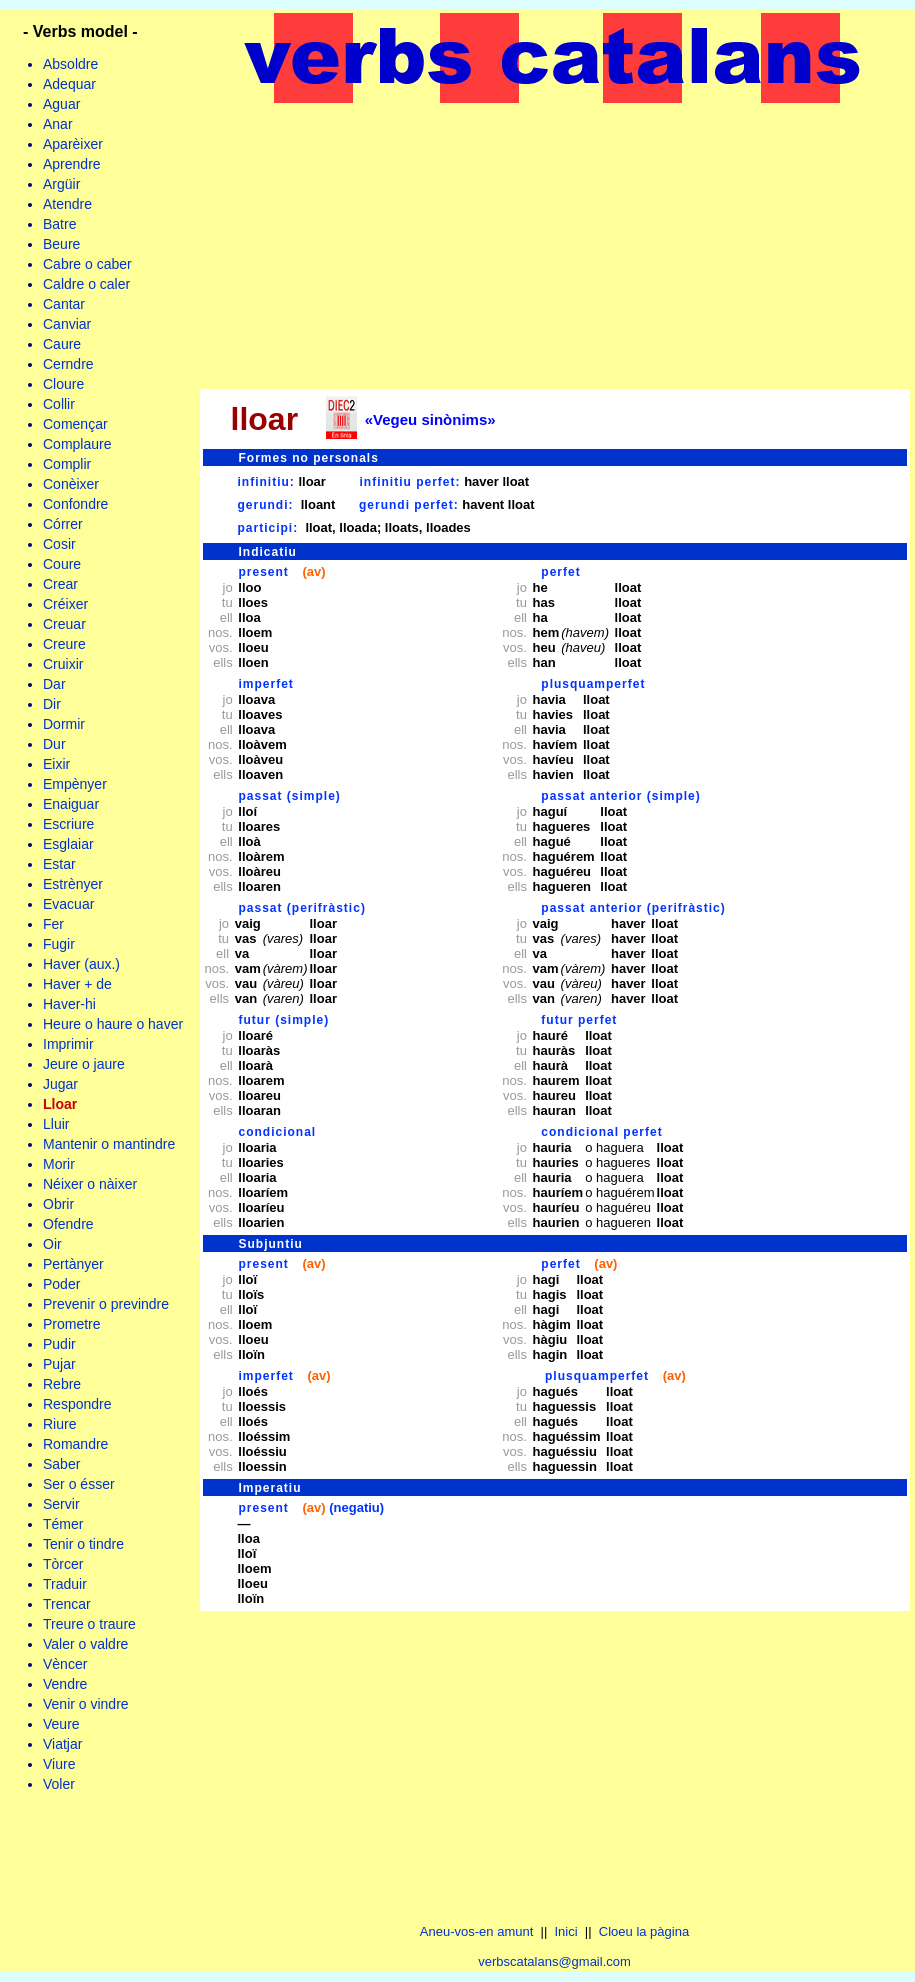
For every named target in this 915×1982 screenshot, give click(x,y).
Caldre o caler (86, 284)
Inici (565, 1931)
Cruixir (63, 664)
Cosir (59, 544)
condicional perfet (601, 1132)
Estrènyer (73, 884)
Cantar (64, 304)
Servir (61, 1504)
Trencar (67, 1604)
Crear (60, 584)
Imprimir (68, 1044)
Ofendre (68, 1224)
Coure (62, 564)
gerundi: (266, 505)
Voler (59, 1784)
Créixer (65, 604)
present (264, 572)
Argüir (61, 184)
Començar (75, 424)
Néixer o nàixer (90, 1184)
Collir (59, 404)
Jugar (60, 1084)
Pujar (59, 1364)
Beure (61, 244)
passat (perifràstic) (302, 908)
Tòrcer (63, 1564)
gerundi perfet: (409, 505)
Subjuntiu (271, 1244)
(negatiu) (356, 1507)
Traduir (65, 1584)
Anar (58, 124)
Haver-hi (69, 1004)
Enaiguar (71, 804)
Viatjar (62, 1744)
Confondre (75, 504)
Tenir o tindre (83, 1544)
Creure (64, 644)
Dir (52, 704)
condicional (278, 1132)
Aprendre (72, 164)
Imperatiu (270, 1488)
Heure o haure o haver (113, 1024)
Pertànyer (73, 1264)
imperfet (266, 684)
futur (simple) (284, 1020)
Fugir (59, 944)
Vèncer (65, 1664)
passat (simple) (290, 796)
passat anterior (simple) (620, 796)
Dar (54, 684)
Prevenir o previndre (106, 1304)
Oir (52, 1244)
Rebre (62, 1384)
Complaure (77, 444)
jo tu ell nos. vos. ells (221, 625)
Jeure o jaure (84, 1064)
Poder (61, 1284)
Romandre (75, 1444)
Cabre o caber (87, 264)
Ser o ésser (79, 1484)
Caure (62, 344)
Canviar (67, 324)
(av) (313, 571)
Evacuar (68, 904)
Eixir (56, 764)
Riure (59, 1424)
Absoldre (70, 64)
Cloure (63, 384)
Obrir (58, 1204)
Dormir (64, 724)
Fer (53, 924)
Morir (59, 1164)
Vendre (65, 1684)
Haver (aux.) (81, 964)
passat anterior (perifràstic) (633, 908)
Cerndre (68, 364)
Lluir (56, 1124)
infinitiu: (266, 482)
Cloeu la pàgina (644, 1931)
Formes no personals (309, 458)
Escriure (68, 824)
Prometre (72, 1324)
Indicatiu (268, 552)
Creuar (64, 624)
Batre (59, 224)
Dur (54, 744)
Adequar (69, 84)
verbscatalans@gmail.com (554, 1961)
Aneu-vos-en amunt (476, 1931)
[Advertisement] (555, 246)
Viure (59, 1764)
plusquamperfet (593, 684)
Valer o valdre (85, 1644)
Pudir (59, 1344)
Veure (61, 1724)
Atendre (67, 204)
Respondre (77, 1404)
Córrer (63, 524)
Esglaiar (68, 844)
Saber (61, 1464)
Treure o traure (89, 1624)
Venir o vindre (86, 1704)
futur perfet (579, 1020)
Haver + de (77, 984)
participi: (268, 528)
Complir (67, 464)
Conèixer (71, 484)
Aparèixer (73, 144)
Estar (59, 864)
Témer (63, 1524)
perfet (560, 572)
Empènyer (75, 784)
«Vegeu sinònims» (430, 419)
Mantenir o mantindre (109, 1144)
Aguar (61, 104)
